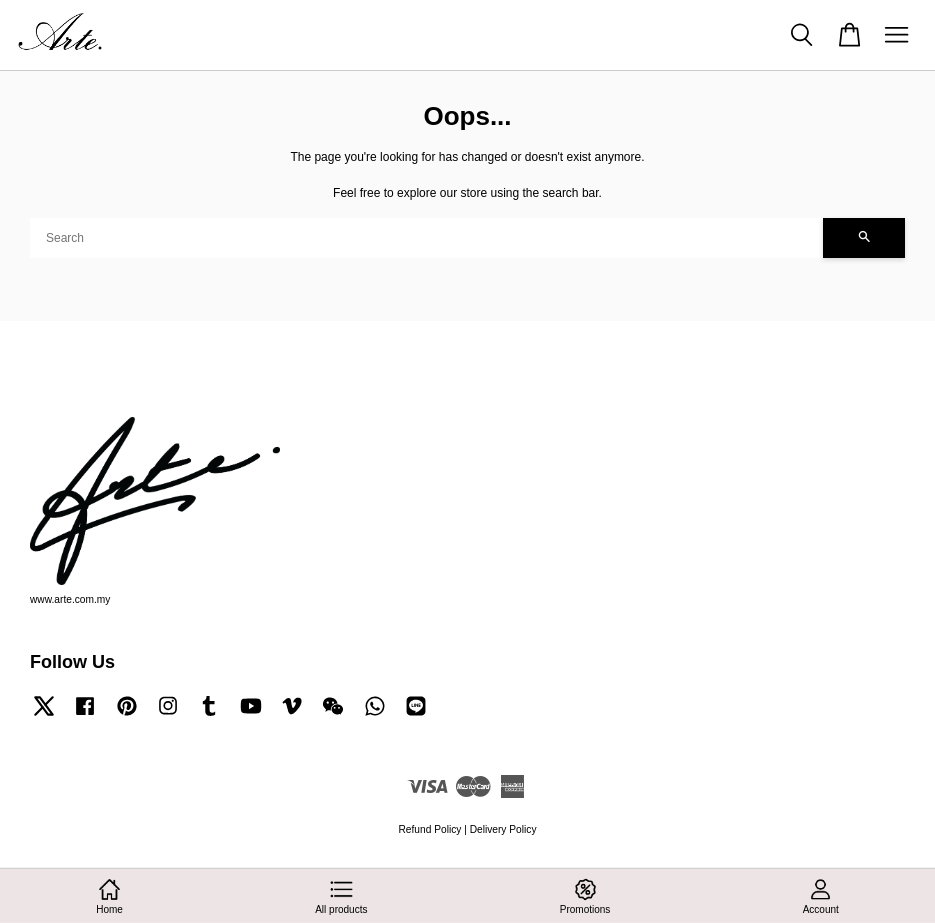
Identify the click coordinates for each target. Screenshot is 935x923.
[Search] (426, 238)
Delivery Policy (503, 829)
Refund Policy (430, 829)
